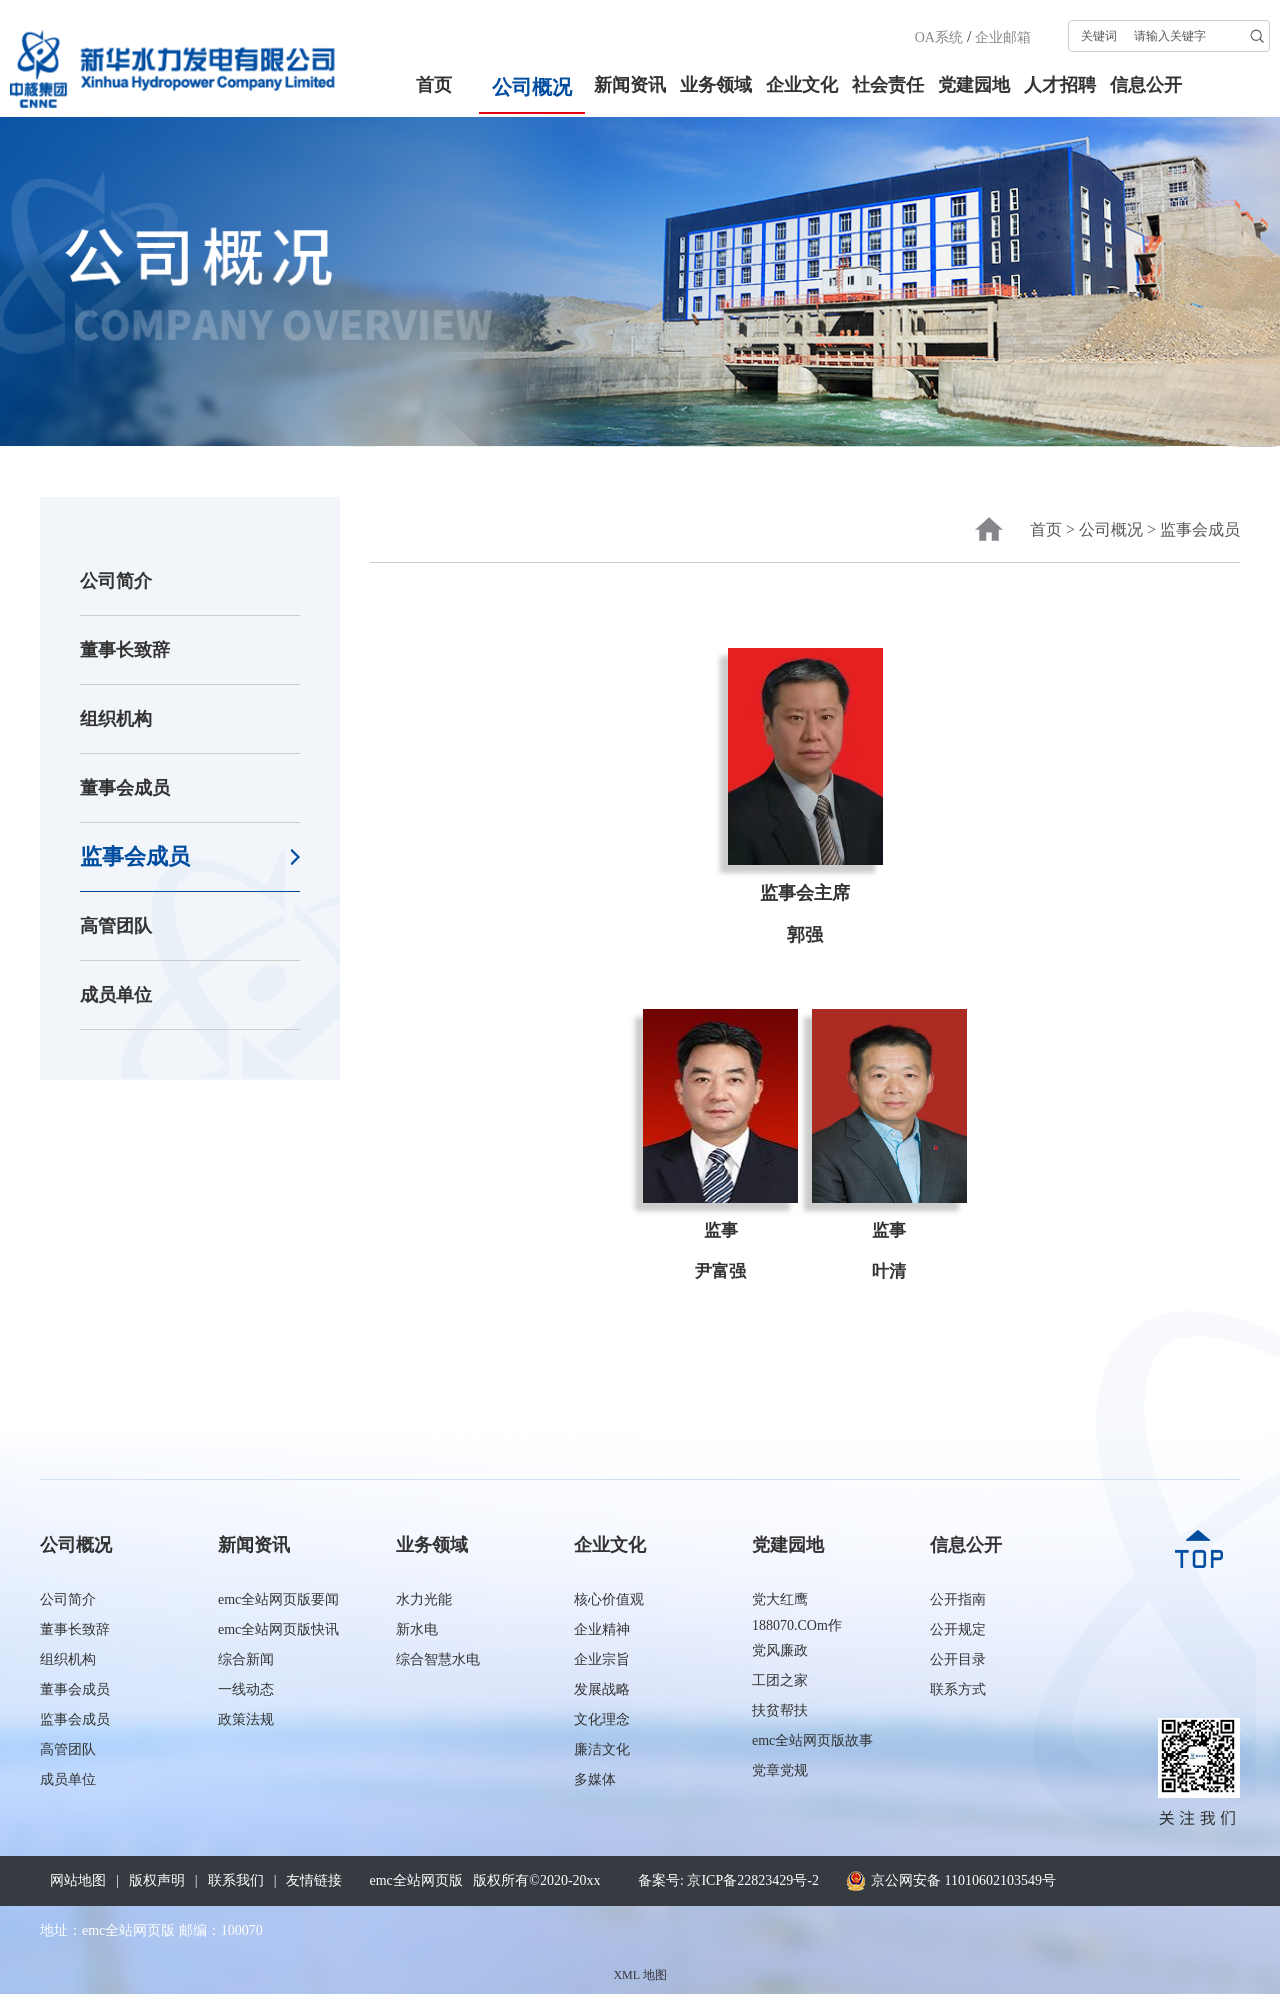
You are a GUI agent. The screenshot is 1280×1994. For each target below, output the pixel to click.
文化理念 (602, 1719)
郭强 (805, 935)
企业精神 (602, 1629)
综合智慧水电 (438, 1659)
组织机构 (116, 719)
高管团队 (116, 926)
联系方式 (958, 1689)
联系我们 (236, 1880)
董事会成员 (125, 788)
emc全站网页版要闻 (278, 1599)
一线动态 (246, 1689)
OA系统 (939, 37)
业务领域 (716, 85)
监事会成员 (135, 856)
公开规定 (958, 1629)
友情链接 (314, 1880)
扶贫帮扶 (780, 1710)
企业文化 (802, 85)
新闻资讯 (630, 85)
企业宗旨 (602, 1659)
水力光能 (424, 1599)
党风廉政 (780, 1650)
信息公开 (1146, 85)
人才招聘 (1060, 85)
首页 (434, 85)
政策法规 (246, 1719)
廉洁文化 (602, 1749)
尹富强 (720, 1271)
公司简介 (116, 581)
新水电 (417, 1629)
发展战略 (602, 1689)
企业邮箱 (1003, 37)
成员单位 (116, 995)
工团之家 (780, 1680)
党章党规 (780, 1770)
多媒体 (595, 1779)
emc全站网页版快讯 (278, 1629)
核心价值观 (609, 1599)
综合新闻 (246, 1659)
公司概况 (532, 87)
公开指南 (958, 1599)
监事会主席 (805, 893)
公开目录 (958, 1659)
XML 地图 (639, 1975)
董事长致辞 (125, 650)
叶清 (889, 1271)
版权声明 (157, 1880)
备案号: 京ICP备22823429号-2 (728, 1880)
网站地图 (78, 1880)
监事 (721, 1230)
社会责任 (888, 85)
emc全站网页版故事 (812, 1740)
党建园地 (974, 85)
